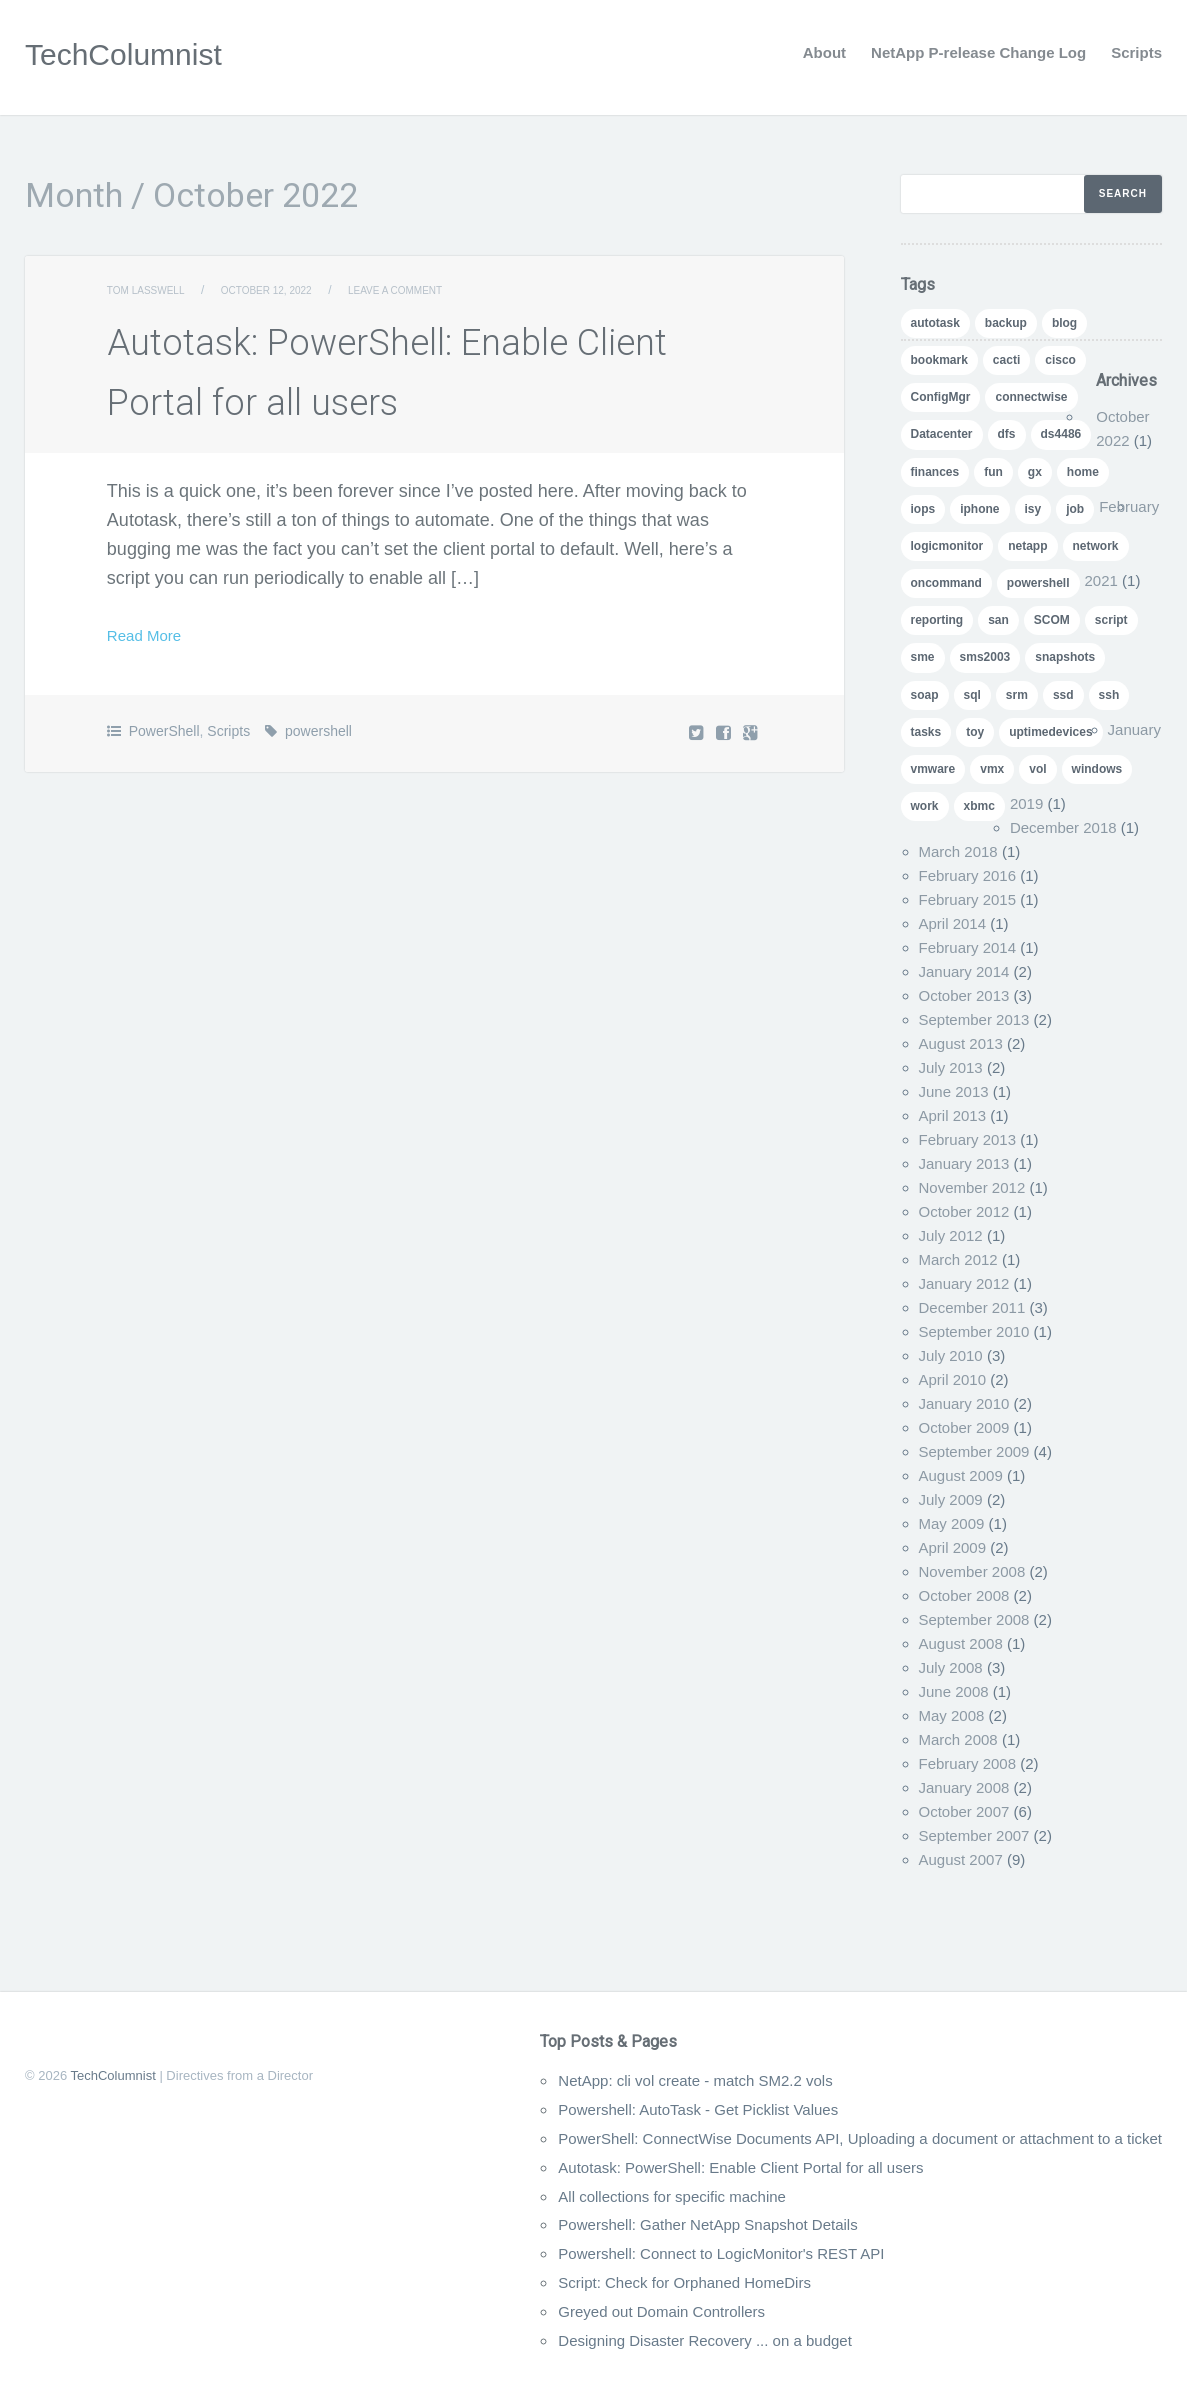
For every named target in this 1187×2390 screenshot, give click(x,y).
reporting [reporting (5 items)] (937, 620)
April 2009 (953, 1547)
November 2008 (972, 1571)
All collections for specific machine (574, 2196)
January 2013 (964, 1163)
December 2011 (972, 1307)
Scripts (1136, 52)
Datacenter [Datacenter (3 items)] (942, 434)
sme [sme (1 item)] (923, 657)
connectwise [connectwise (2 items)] (1031, 397)
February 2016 (968, 875)
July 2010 (951, 1355)
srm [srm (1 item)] (1017, 695)
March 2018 (958, 851)
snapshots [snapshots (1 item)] (1065, 657)
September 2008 (974, 1619)
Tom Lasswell (153, 290)
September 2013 (974, 1019)
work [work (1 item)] (925, 806)
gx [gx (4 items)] (1035, 472)
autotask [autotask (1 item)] (935, 323)
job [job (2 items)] (1075, 509)
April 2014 (953, 923)
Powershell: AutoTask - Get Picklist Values (606, 2109)
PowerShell (164, 731)
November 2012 (972, 1187)
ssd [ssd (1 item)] (1063, 695)
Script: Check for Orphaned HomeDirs (589, 2282)
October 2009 (964, 1427)
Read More (151, 635)
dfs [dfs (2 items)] (1007, 434)
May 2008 (952, 1715)
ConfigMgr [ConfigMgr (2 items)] (941, 397)
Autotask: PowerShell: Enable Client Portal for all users (657, 2167)
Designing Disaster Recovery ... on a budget (614, 2340)
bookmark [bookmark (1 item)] (939, 360)
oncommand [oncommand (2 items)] (946, 583)
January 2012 (964, 1283)
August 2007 (961, 1859)
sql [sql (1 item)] (972, 695)
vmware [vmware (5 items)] (933, 769)
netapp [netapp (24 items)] (1027, 546)
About (824, 52)
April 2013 (953, 1115)
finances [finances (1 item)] (935, 472)
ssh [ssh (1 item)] (1109, 695)
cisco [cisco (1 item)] (1060, 360)
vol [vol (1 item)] (1037, 769)
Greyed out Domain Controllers (562, 2311)
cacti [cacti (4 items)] (1006, 360)
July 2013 (951, 1067)
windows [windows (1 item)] (1097, 769)
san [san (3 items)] (998, 620)
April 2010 (953, 1379)
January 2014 (964, 971)
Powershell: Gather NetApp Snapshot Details (617, 2224)
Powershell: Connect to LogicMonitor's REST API (633, 2253)
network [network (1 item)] (1096, 546)
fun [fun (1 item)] (993, 472)
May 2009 (952, 1523)
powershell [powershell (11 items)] (1038, 583)
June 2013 (954, 1091)
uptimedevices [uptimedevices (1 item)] (1050, 732)
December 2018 (1063, 827)
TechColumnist (136, 53)
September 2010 (974, 1331)
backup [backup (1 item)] (1006, 323)
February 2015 (968, 899)
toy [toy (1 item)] (975, 732)
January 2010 (964, 1403)
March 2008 (958, 1739)
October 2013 (964, 995)
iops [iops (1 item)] (923, 509)
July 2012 (951, 1235)
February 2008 (968, 1763)
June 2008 (954, 1691)
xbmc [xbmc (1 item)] (979, 806)
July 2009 (951, 1499)
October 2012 (964, 1211)
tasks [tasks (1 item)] (926, 732)
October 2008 (964, 1595)
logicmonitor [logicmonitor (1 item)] (947, 546)
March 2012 (958, 1259)
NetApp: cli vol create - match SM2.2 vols (602, 2080)
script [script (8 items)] (1111, 620)
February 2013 (968, 1139)
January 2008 (964, 1787)
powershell (318, 731)
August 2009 (961, 1475)
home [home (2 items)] (1083, 472)
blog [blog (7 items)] (1064, 323)
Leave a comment (437, 290)
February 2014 (968, 947)
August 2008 (961, 1643)
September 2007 (974, 1835)
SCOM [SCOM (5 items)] (1052, 620)
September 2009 (974, 1451)
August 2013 (961, 1043)
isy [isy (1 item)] (1033, 509)
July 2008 (951, 1667)
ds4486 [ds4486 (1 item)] (1061, 434)
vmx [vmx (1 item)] (992, 769)
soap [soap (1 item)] (925, 695)
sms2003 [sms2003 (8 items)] (985, 657)
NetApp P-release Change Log (978, 52)
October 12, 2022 (290, 290)
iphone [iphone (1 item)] (979, 509)
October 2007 (964, 1811)
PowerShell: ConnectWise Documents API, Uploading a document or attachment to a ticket (800, 2138)
